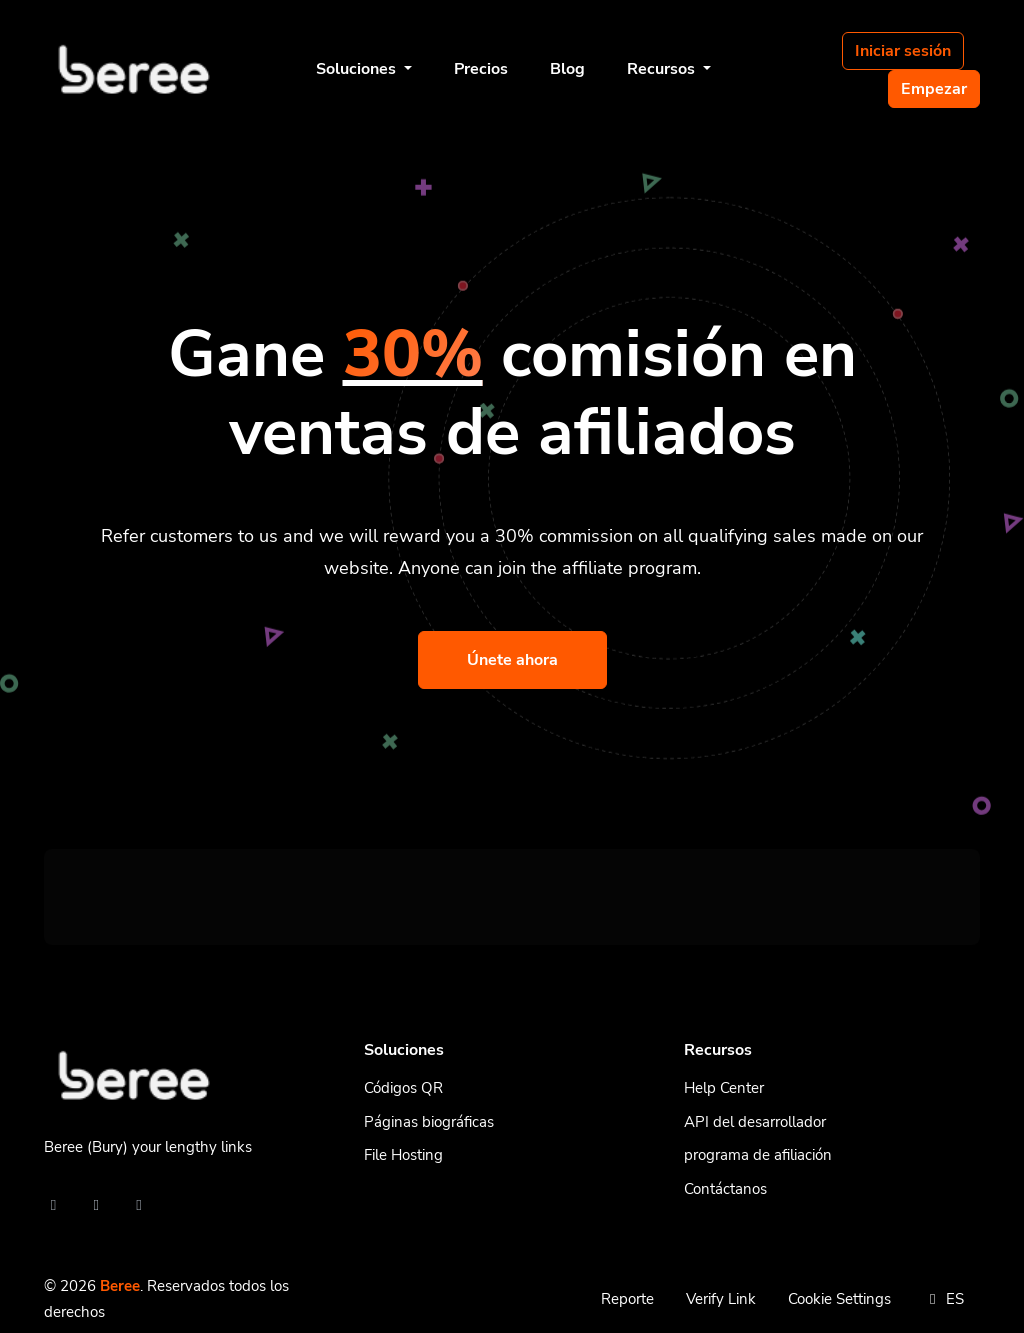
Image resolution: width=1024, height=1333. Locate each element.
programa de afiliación (758, 1155)
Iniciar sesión (903, 51)
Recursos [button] (663, 69)
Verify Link (721, 1299)
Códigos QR (403, 1088)
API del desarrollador (755, 1122)
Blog (567, 69)
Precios (481, 69)
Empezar (934, 89)
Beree (120, 1286)
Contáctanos (725, 1189)
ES (943, 1299)
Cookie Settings (839, 1299)
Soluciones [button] (358, 69)
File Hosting (403, 1155)
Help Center (724, 1088)
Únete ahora (512, 660)
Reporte (627, 1299)
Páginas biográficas (429, 1122)
